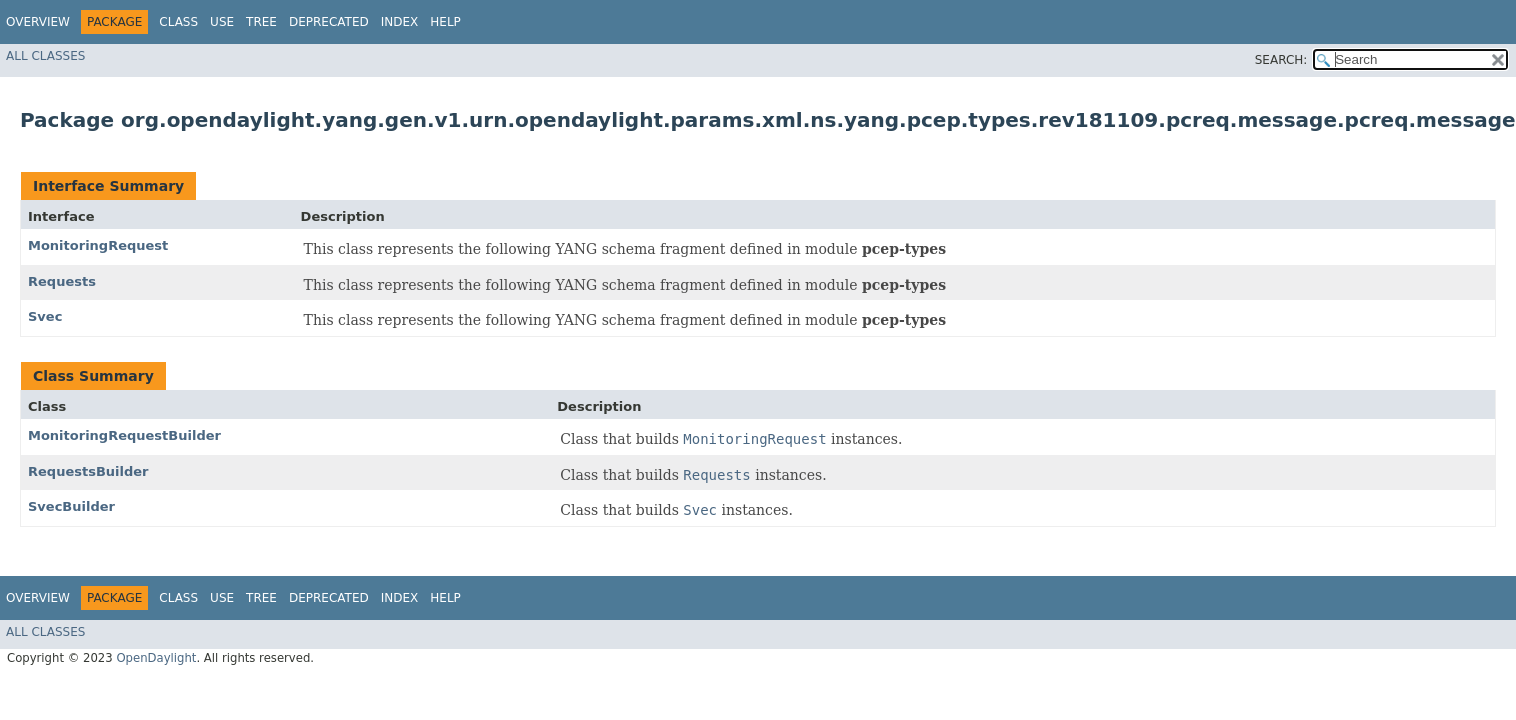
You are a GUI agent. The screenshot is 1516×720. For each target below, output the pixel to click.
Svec (45, 316)
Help (445, 22)
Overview (38, 22)
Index (400, 22)
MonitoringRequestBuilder (124, 435)
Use (222, 22)
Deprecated (329, 22)
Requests (62, 281)
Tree (261, 22)
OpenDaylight (156, 658)
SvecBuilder (71, 506)
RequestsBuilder (88, 471)
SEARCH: (1281, 60)
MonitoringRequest (98, 245)
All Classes (45, 56)
